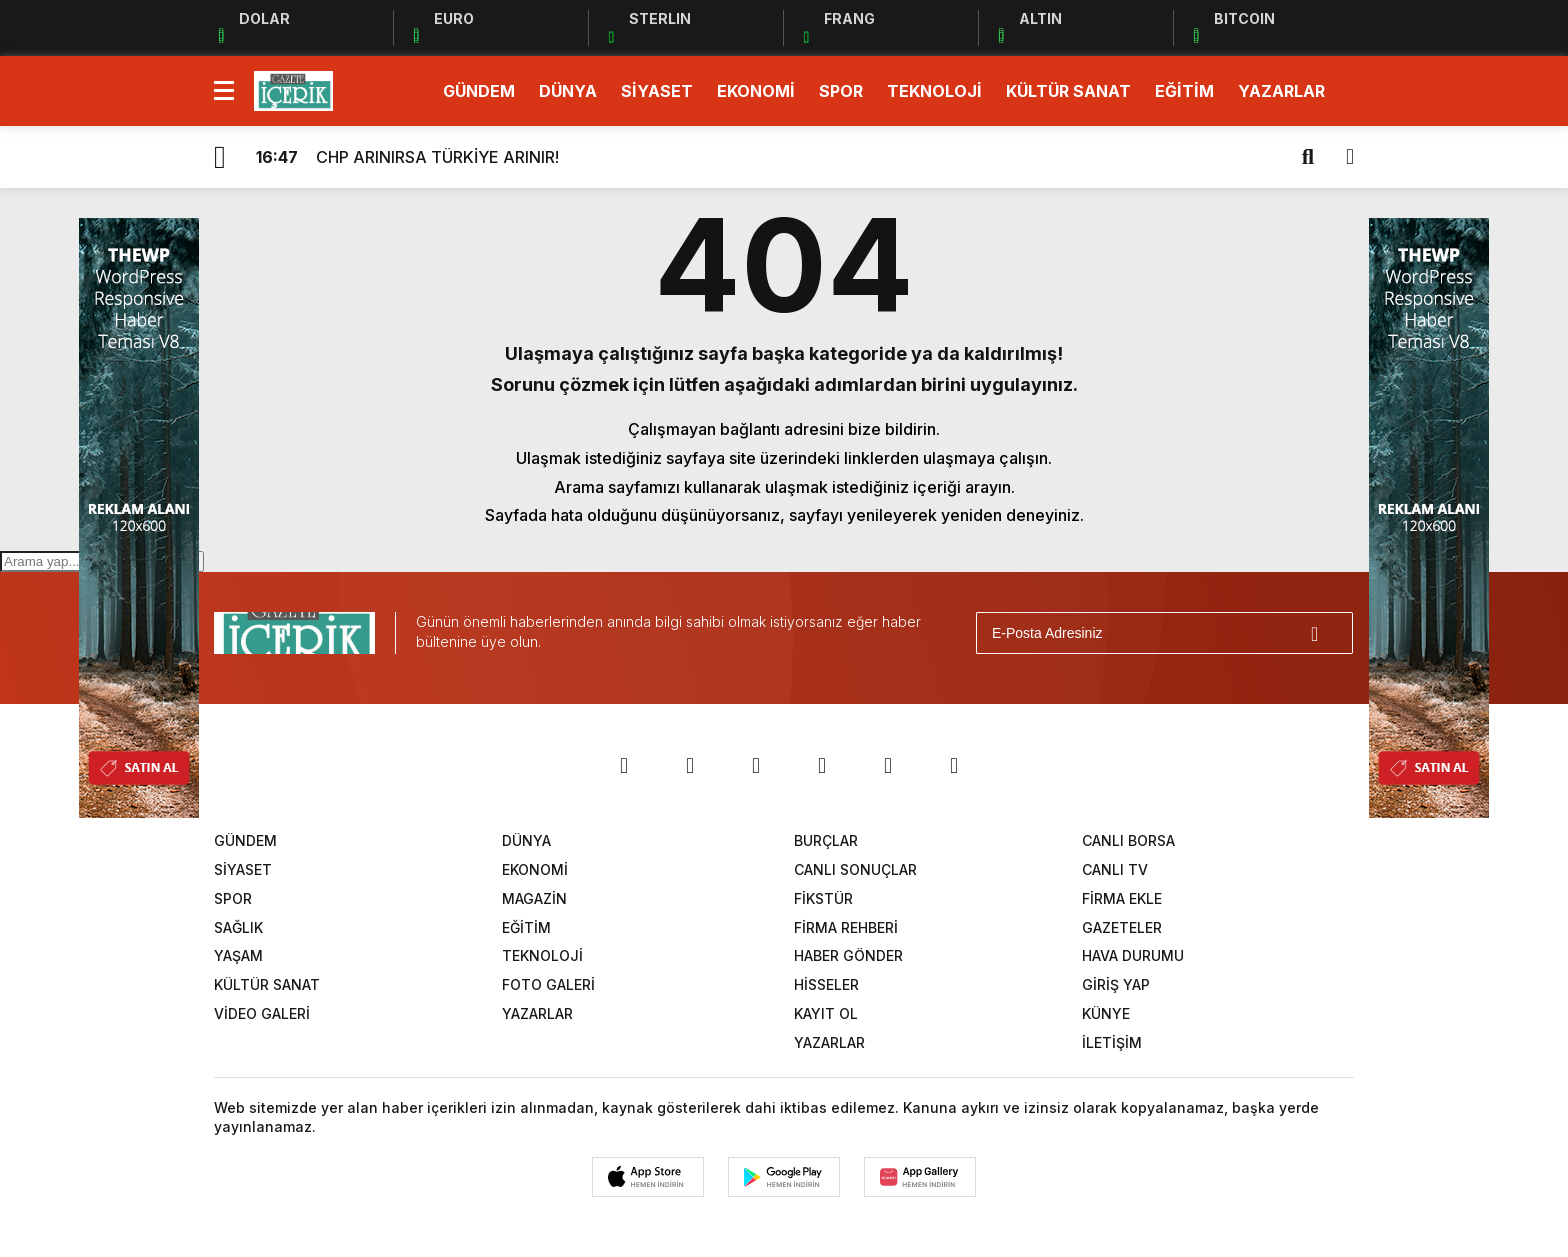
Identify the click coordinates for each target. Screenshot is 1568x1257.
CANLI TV (1115, 869)
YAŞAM (238, 955)
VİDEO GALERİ (262, 1013)
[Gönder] (1329, 633)
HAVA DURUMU (1133, 955)
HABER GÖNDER (848, 955)
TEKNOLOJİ (934, 91)
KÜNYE (1106, 1013)
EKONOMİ (756, 91)
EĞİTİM (1184, 91)
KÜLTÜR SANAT (1068, 91)
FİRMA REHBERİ (846, 927)
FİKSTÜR (823, 898)
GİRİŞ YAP (1116, 984)
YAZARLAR (1281, 91)
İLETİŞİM (1112, 1042)
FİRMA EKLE (1122, 898)
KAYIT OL (826, 1013)
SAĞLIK (238, 927)
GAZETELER (1122, 927)
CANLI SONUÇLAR (855, 869)
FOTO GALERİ (548, 984)
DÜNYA (568, 91)
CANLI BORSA (1128, 840)
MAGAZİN (534, 898)
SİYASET (657, 91)
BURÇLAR (826, 840)
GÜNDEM (479, 91)
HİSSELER (826, 984)
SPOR (841, 91)
